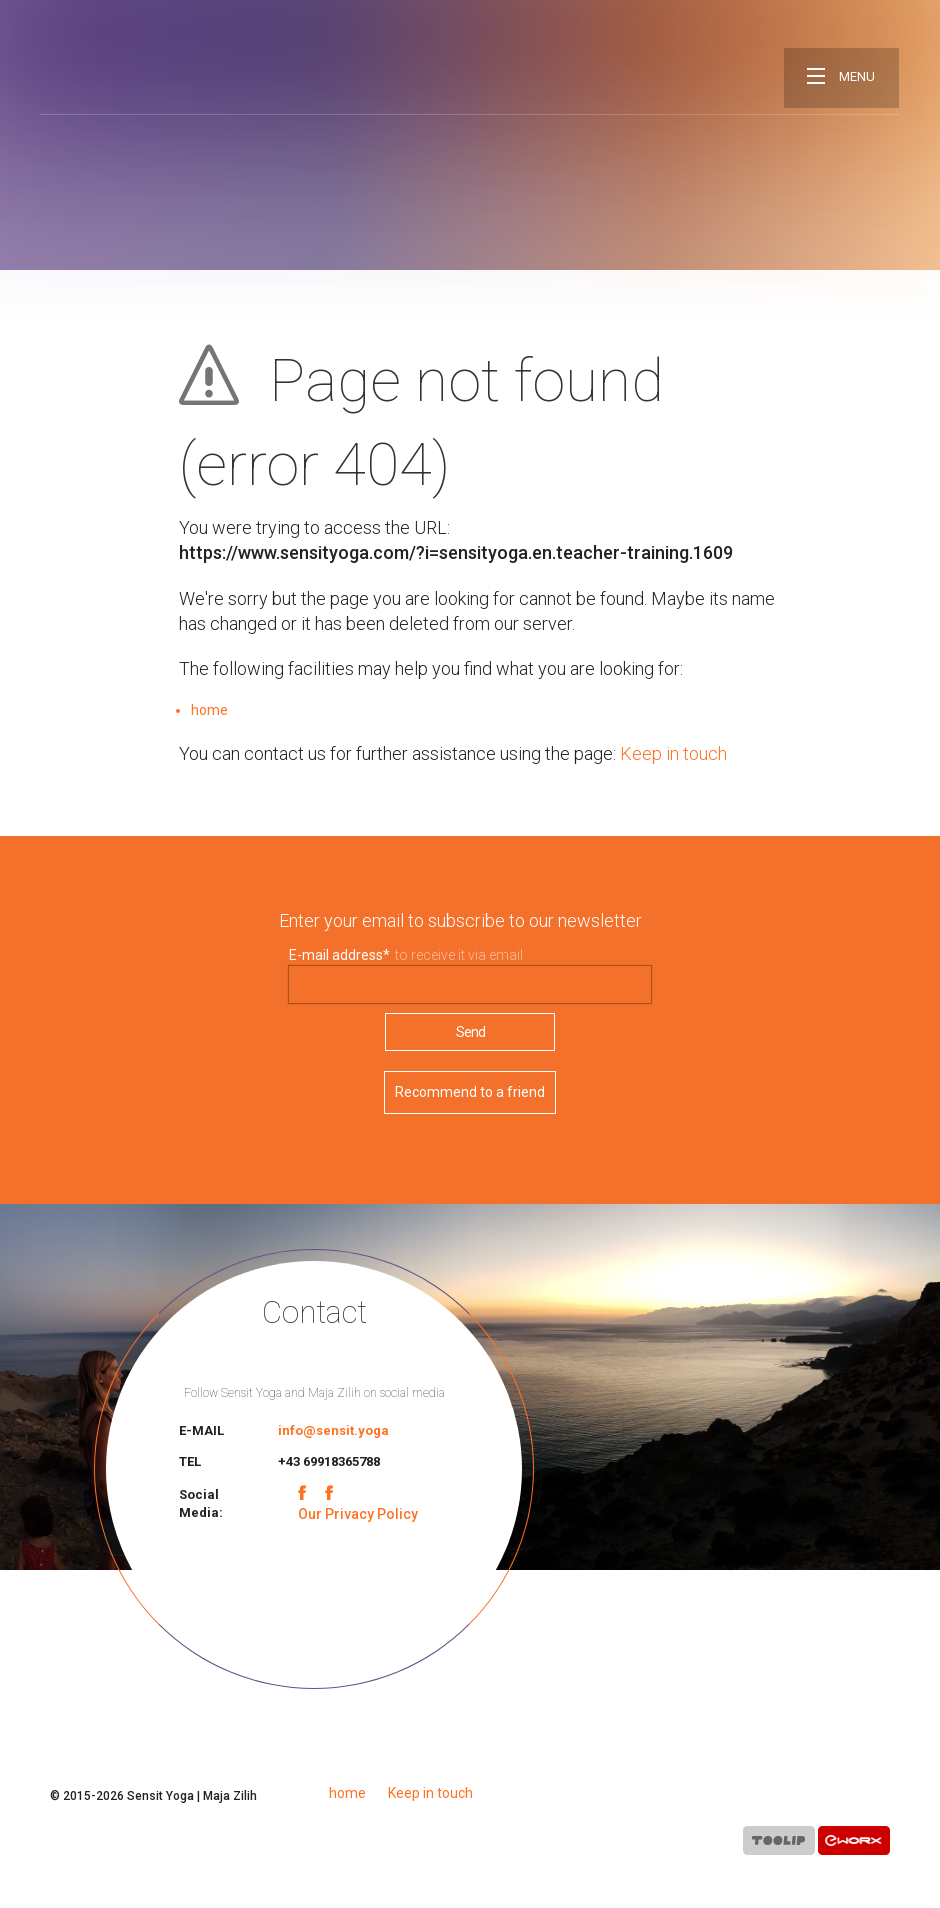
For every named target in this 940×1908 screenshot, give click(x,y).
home (209, 710)
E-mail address (339, 955)
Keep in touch (673, 753)
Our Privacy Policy (358, 1514)
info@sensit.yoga (333, 1430)
